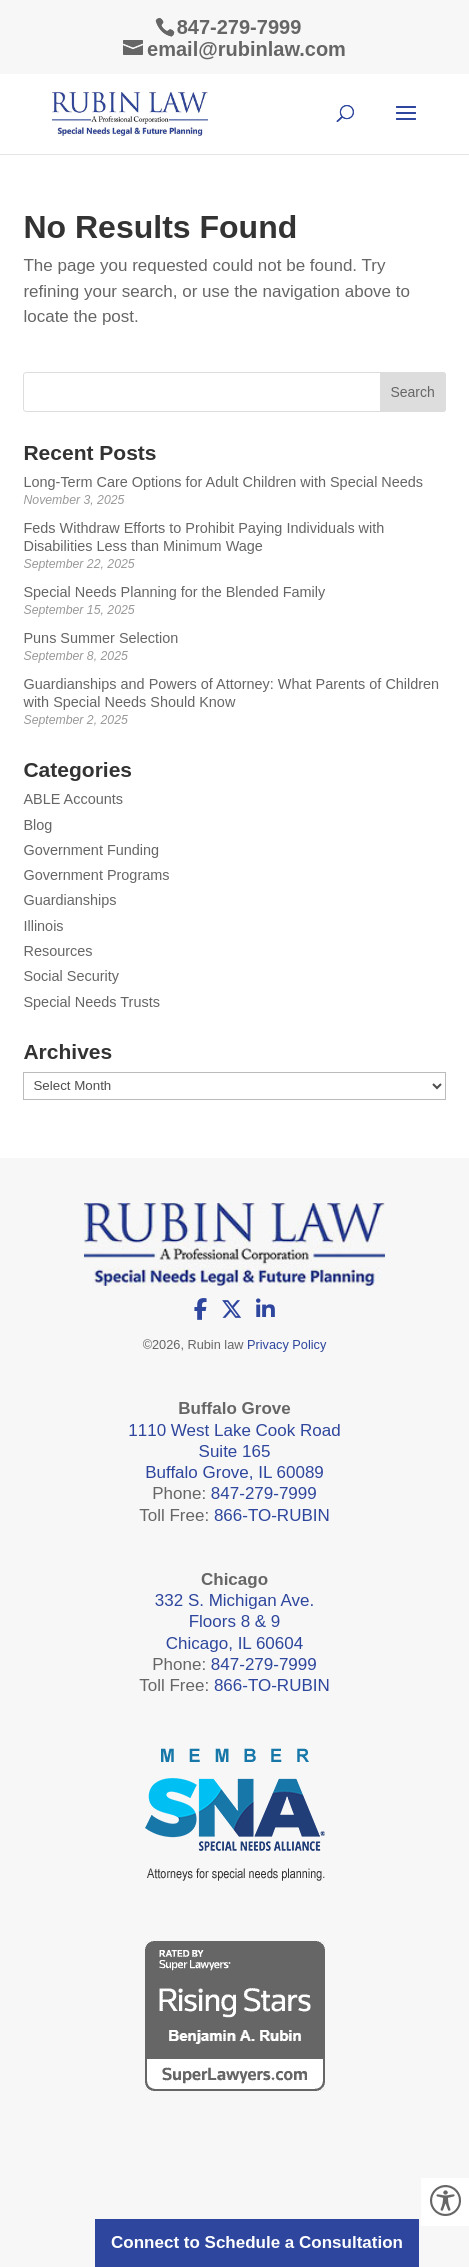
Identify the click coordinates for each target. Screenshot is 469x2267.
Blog (37, 825)
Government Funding (91, 850)
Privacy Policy (286, 1344)
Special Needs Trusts (91, 1002)
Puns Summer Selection (100, 638)
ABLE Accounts (73, 799)
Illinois (43, 926)
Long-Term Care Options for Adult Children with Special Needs (223, 482)
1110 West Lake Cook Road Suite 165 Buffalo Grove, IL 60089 (234, 1452)
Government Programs (96, 875)
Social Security (71, 976)
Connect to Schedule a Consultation (257, 2242)
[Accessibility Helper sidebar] (445, 2202)
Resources (57, 951)
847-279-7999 (239, 27)
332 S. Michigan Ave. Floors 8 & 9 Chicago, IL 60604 (234, 1622)
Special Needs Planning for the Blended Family (174, 592)
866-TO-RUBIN (272, 1515)
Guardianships (69, 900)
